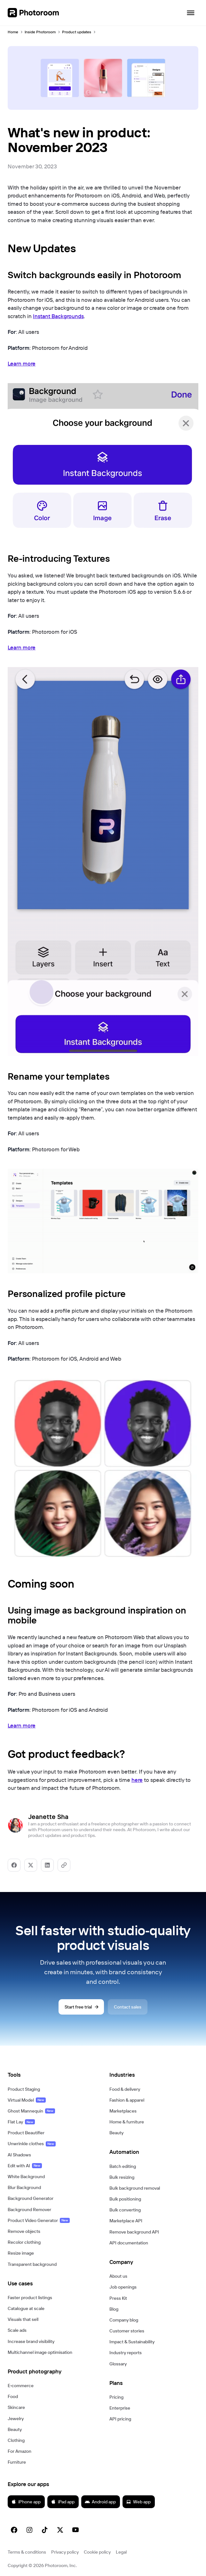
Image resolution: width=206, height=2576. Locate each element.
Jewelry (16, 2418)
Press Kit (118, 2298)
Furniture (17, 2462)
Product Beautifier (26, 2133)
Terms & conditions (27, 2552)
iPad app (63, 2502)
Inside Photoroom (40, 31)
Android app (100, 2502)
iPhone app (26, 2502)
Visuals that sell (23, 2319)
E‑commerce (21, 2385)
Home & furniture (126, 2122)
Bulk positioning (125, 2199)
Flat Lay (21, 2122)
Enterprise (119, 2408)
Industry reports (125, 2352)
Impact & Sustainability (131, 2342)
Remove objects (24, 2231)
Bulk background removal (134, 2188)
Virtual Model (27, 2100)
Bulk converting (125, 2210)
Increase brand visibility (31, 2341)
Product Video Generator (39, 2220)
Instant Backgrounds (58, 316)
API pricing (120, 2419)
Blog (113, 2309)
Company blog (123, 2320)
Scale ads (17, 2330)
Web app (138, 2502)
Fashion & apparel (126, 2100)
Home (13, 31)
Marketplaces (123, 2111)
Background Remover (29, 2209)
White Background (26, 2176)
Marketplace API (125, 2221)
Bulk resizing (121, 2177)
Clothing (16, 2440)
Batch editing (122, 2166)
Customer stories (126, 2331)
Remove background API (134, 2232)
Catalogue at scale (26, 2308)
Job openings (123, 2287)
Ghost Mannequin (31, 2111)
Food (13, 2396)
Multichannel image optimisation (40, 2352)
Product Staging (24, 2089)
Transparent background (32, 2264)
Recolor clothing (24, 2242)
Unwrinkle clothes (32, 2143)
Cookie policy (97, 2552)
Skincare (16, 2407)
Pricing (116, 2397)
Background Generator (30, 2198)
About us (118, 2276)
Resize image (21, 2253)
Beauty (15, 2429)
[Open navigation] (190, 12)
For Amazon (19, 2451)
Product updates (76, 31)
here (137, 1779)
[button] (52, 2074)
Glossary (118, 2364)
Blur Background (24, 2187)
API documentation (128, 2243)
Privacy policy (65, 2552)
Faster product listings (30, 2297)
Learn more (22, 363)
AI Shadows (19, 2155)
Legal (121, 2552)
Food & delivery (124, 2089)
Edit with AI (25, 2166)
